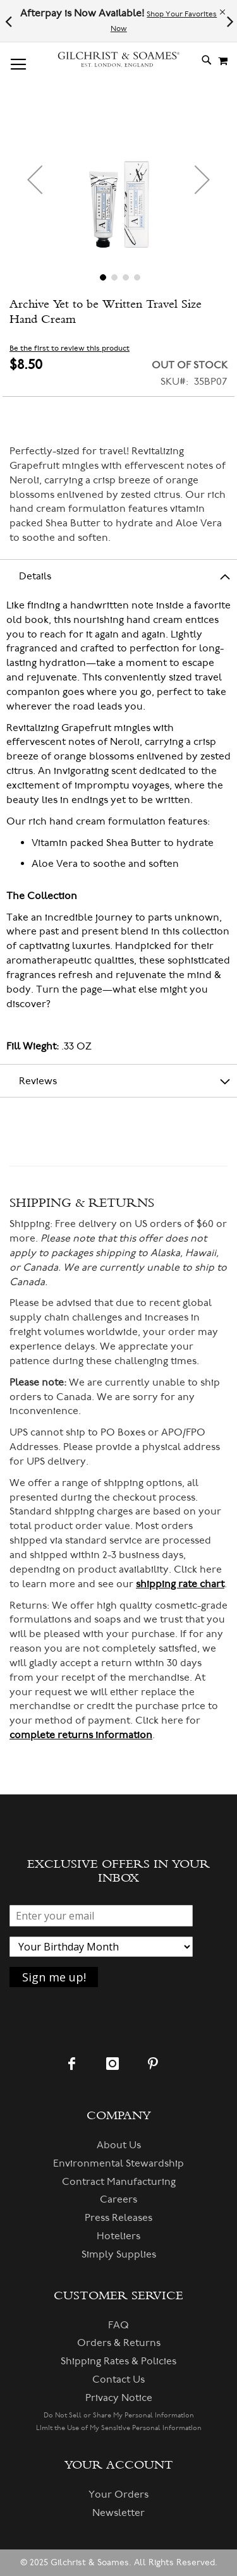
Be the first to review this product (69, 348)
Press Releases (118, 2217)
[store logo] (119, 60)
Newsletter (118, 2512)
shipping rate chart (180, 1584)
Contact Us (118, 2379)
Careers (118, 2199)
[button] (34, 179)
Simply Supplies (119, 2254)
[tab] (118, 575)
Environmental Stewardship (118, 2163)
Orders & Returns (119, 2343)
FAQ (118, 2325)
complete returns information (80, 1735)
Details (35, 576)
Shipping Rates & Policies (118, 2361)
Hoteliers (118, 2236)
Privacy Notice (118, 2398)
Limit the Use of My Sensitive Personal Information (119, 2428)
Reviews (38, 1081)
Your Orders (118, 2494)
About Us (119, 2145)
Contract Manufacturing (119, 2181)
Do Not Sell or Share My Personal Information (119, 2415)
